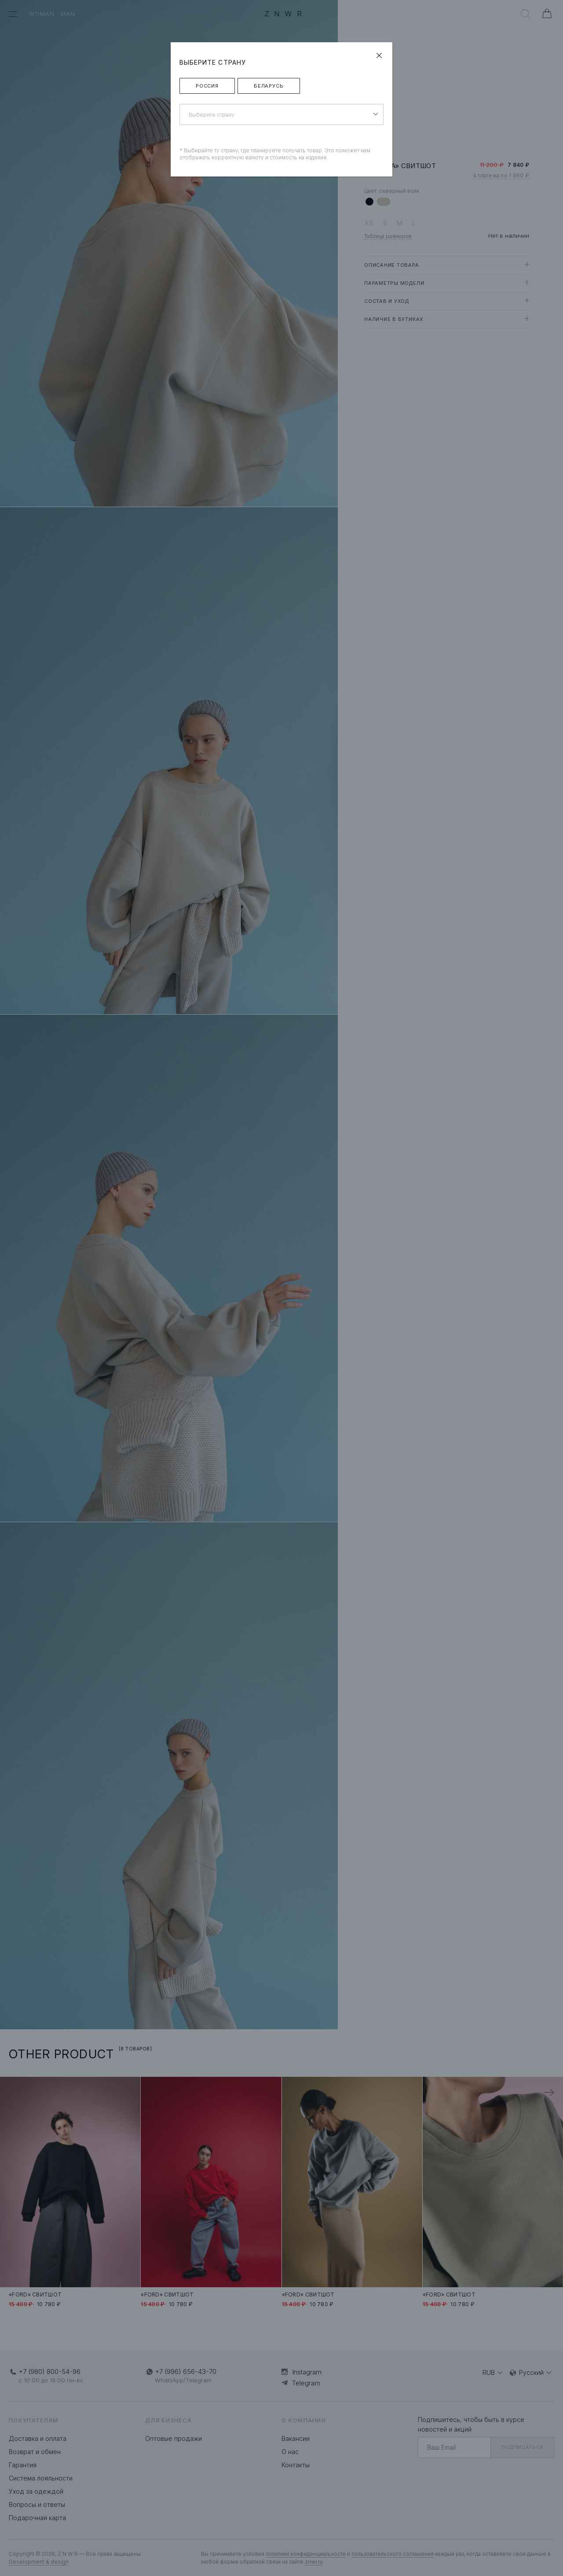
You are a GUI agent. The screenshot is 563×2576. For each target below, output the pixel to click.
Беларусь (269, 86)
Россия (207, 86)
